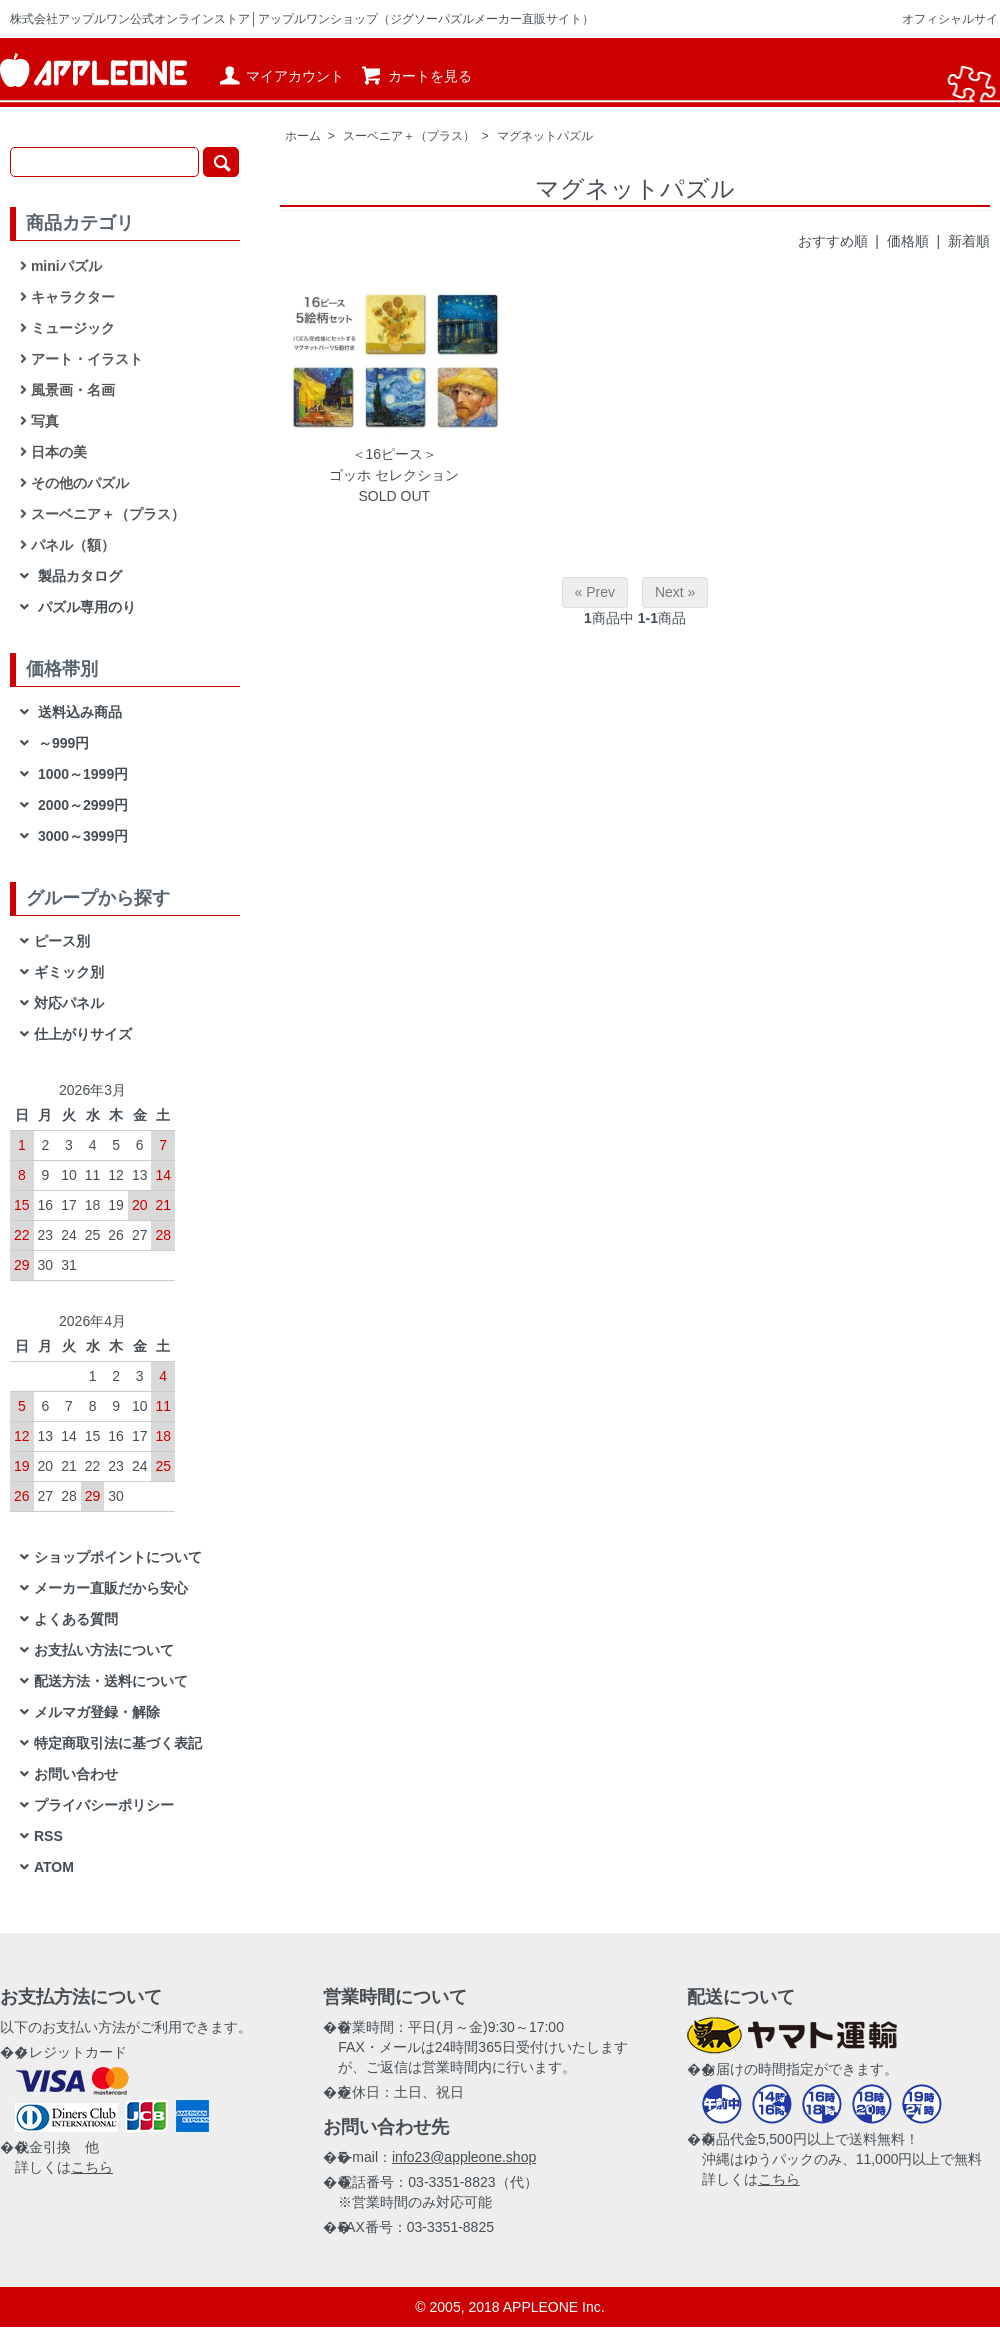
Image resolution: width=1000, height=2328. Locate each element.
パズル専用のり (85, 607)
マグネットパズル (545, 136)
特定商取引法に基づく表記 (118, 1743)
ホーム (303, 136)
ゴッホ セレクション (394, 475)
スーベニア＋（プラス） (409, 136)
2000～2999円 (81, 805)
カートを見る (415, 76)
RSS (48, 1836)
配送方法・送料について (111, 1681)
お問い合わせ (76, 1774)
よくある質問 (76, 1619)
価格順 (908, 241)
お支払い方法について (104, 1650)
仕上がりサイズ (83, 1034)
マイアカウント (280, 76)
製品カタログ (78, 576)
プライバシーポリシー (104, 1805)
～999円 (61, 743)
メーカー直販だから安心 (111, 1588)
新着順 (969, 241)
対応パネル (69, 1003)
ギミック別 (69, 972)
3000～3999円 (81, 836)
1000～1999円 (81, 774)
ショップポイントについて (118, 1557)
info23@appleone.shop (464, 2157)
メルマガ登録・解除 (97, 1712)
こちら (92, 2167)
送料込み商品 (78, 712)
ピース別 (62, 941)
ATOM (54, 1867)
